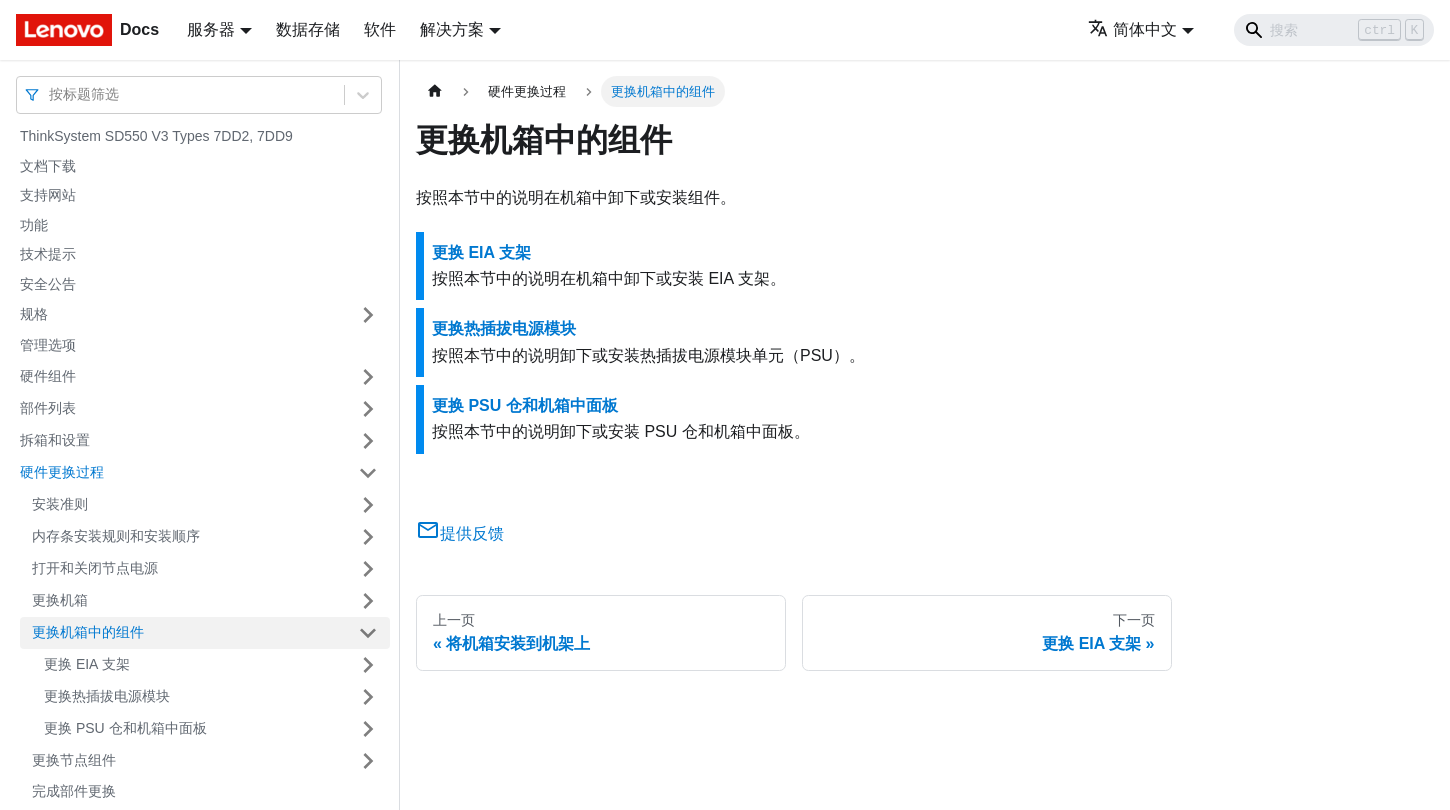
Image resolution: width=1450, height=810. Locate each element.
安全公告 (48, 284)
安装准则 (60, 504)
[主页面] (435, 91)
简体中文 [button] (1132, 29)
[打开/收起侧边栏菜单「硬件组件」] (368, 377)
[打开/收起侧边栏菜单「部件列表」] (368, 409)
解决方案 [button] (452, 29)
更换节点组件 (74, 760)
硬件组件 (48, 376)
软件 (380, 29)
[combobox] (51, 94)
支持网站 (48, 195)
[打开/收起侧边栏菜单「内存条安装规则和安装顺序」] (368, 537)
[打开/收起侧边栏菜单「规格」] (368, 315)
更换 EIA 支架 (87, 664)
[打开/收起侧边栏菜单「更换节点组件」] (368, 761)
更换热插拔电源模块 (107, 696)
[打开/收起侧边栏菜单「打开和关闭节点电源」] (368, 569)
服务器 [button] (211, 29)
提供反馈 (460, 533)
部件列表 (48, 408)
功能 (34, 225)
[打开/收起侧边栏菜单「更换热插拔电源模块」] (368, 697)
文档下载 (48, 166)
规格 (34, 314)
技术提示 (48, 254)
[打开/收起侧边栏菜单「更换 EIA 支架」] (368, 665)
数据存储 (308, 29)
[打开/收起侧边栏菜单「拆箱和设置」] (368, 441)
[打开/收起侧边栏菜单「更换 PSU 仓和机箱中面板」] (368, 729)
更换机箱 (60, 600)
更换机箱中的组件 (88, 632)
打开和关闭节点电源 (95, 568)
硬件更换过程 (62, 472)
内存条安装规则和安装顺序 (116, 536)
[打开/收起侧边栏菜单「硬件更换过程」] (368, 473)
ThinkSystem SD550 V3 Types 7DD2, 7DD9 (156, 136)
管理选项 (48, 345)
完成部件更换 (74, 791)
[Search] (1334, 30)
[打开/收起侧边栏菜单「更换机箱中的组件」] (368, 633)
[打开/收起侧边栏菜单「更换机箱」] (368, 601)
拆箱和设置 (55, 440)
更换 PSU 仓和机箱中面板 (125, 728)
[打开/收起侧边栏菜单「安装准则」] (368, 505)
